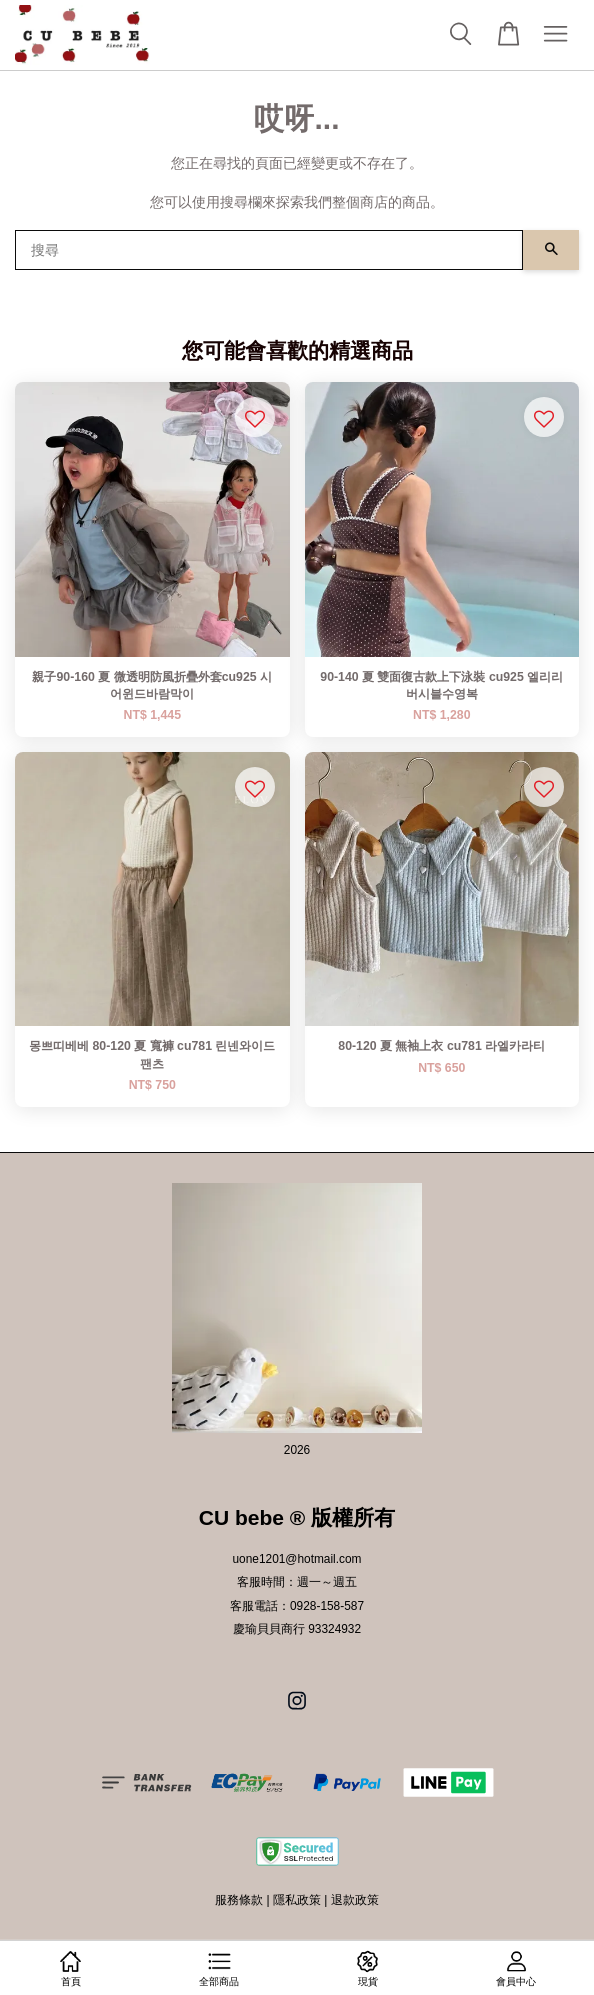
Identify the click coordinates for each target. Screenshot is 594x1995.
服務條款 (239, 1900)
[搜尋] (269, 250)
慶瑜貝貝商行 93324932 (297, 1629)
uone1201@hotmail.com (296, 1559)
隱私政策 (297, 1900)
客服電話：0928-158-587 (297, 1606)
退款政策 (355, 1900)
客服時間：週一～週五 (297, 1582)
